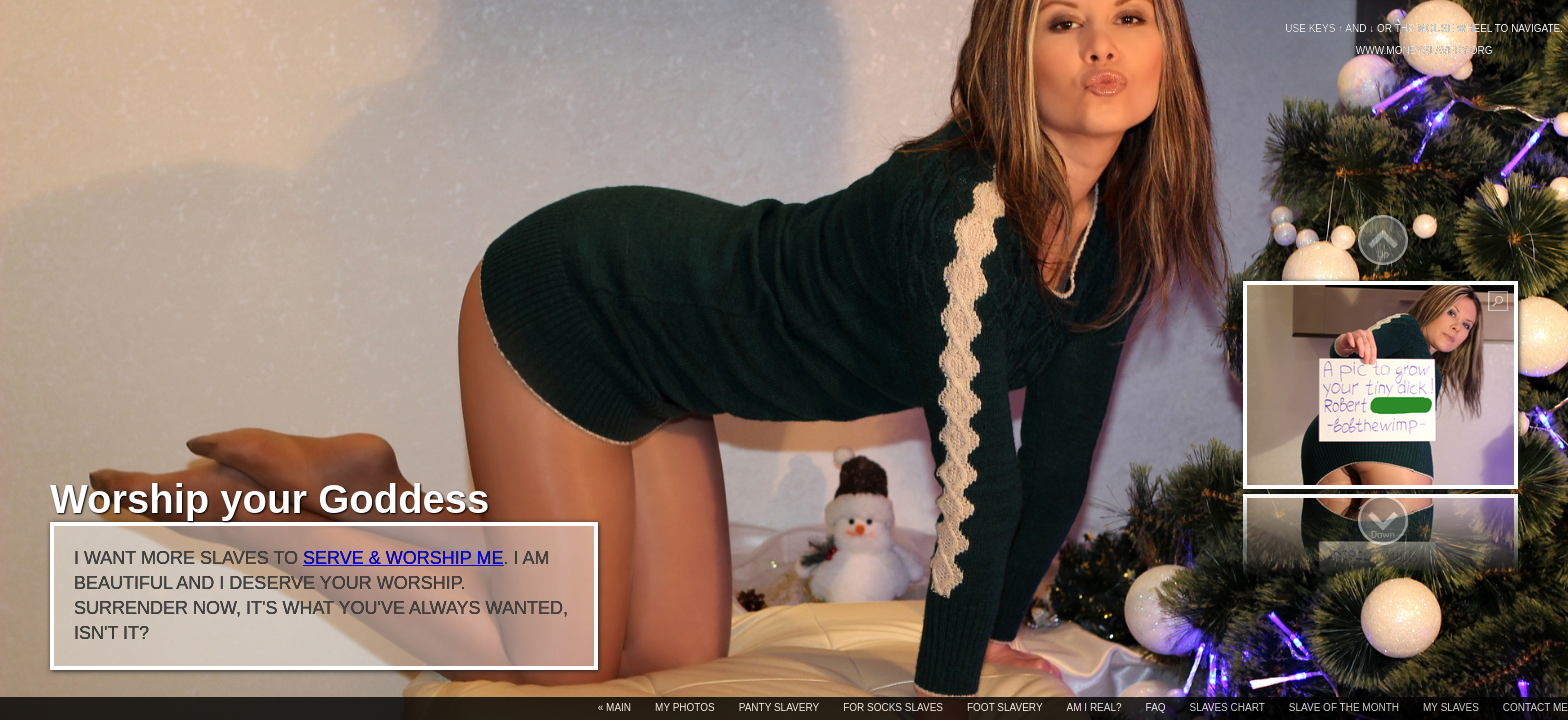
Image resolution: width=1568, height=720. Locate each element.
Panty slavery (779, 707)
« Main (614, 707)
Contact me (1535, 707)
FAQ (1156, 707)
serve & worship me (403, 558)
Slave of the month (1344, 707)
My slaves (1451, 707)
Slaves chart (1227, 707)
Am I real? (1094, 707)
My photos (685, 707)
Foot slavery (1005, 707)
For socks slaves (893, 707)
